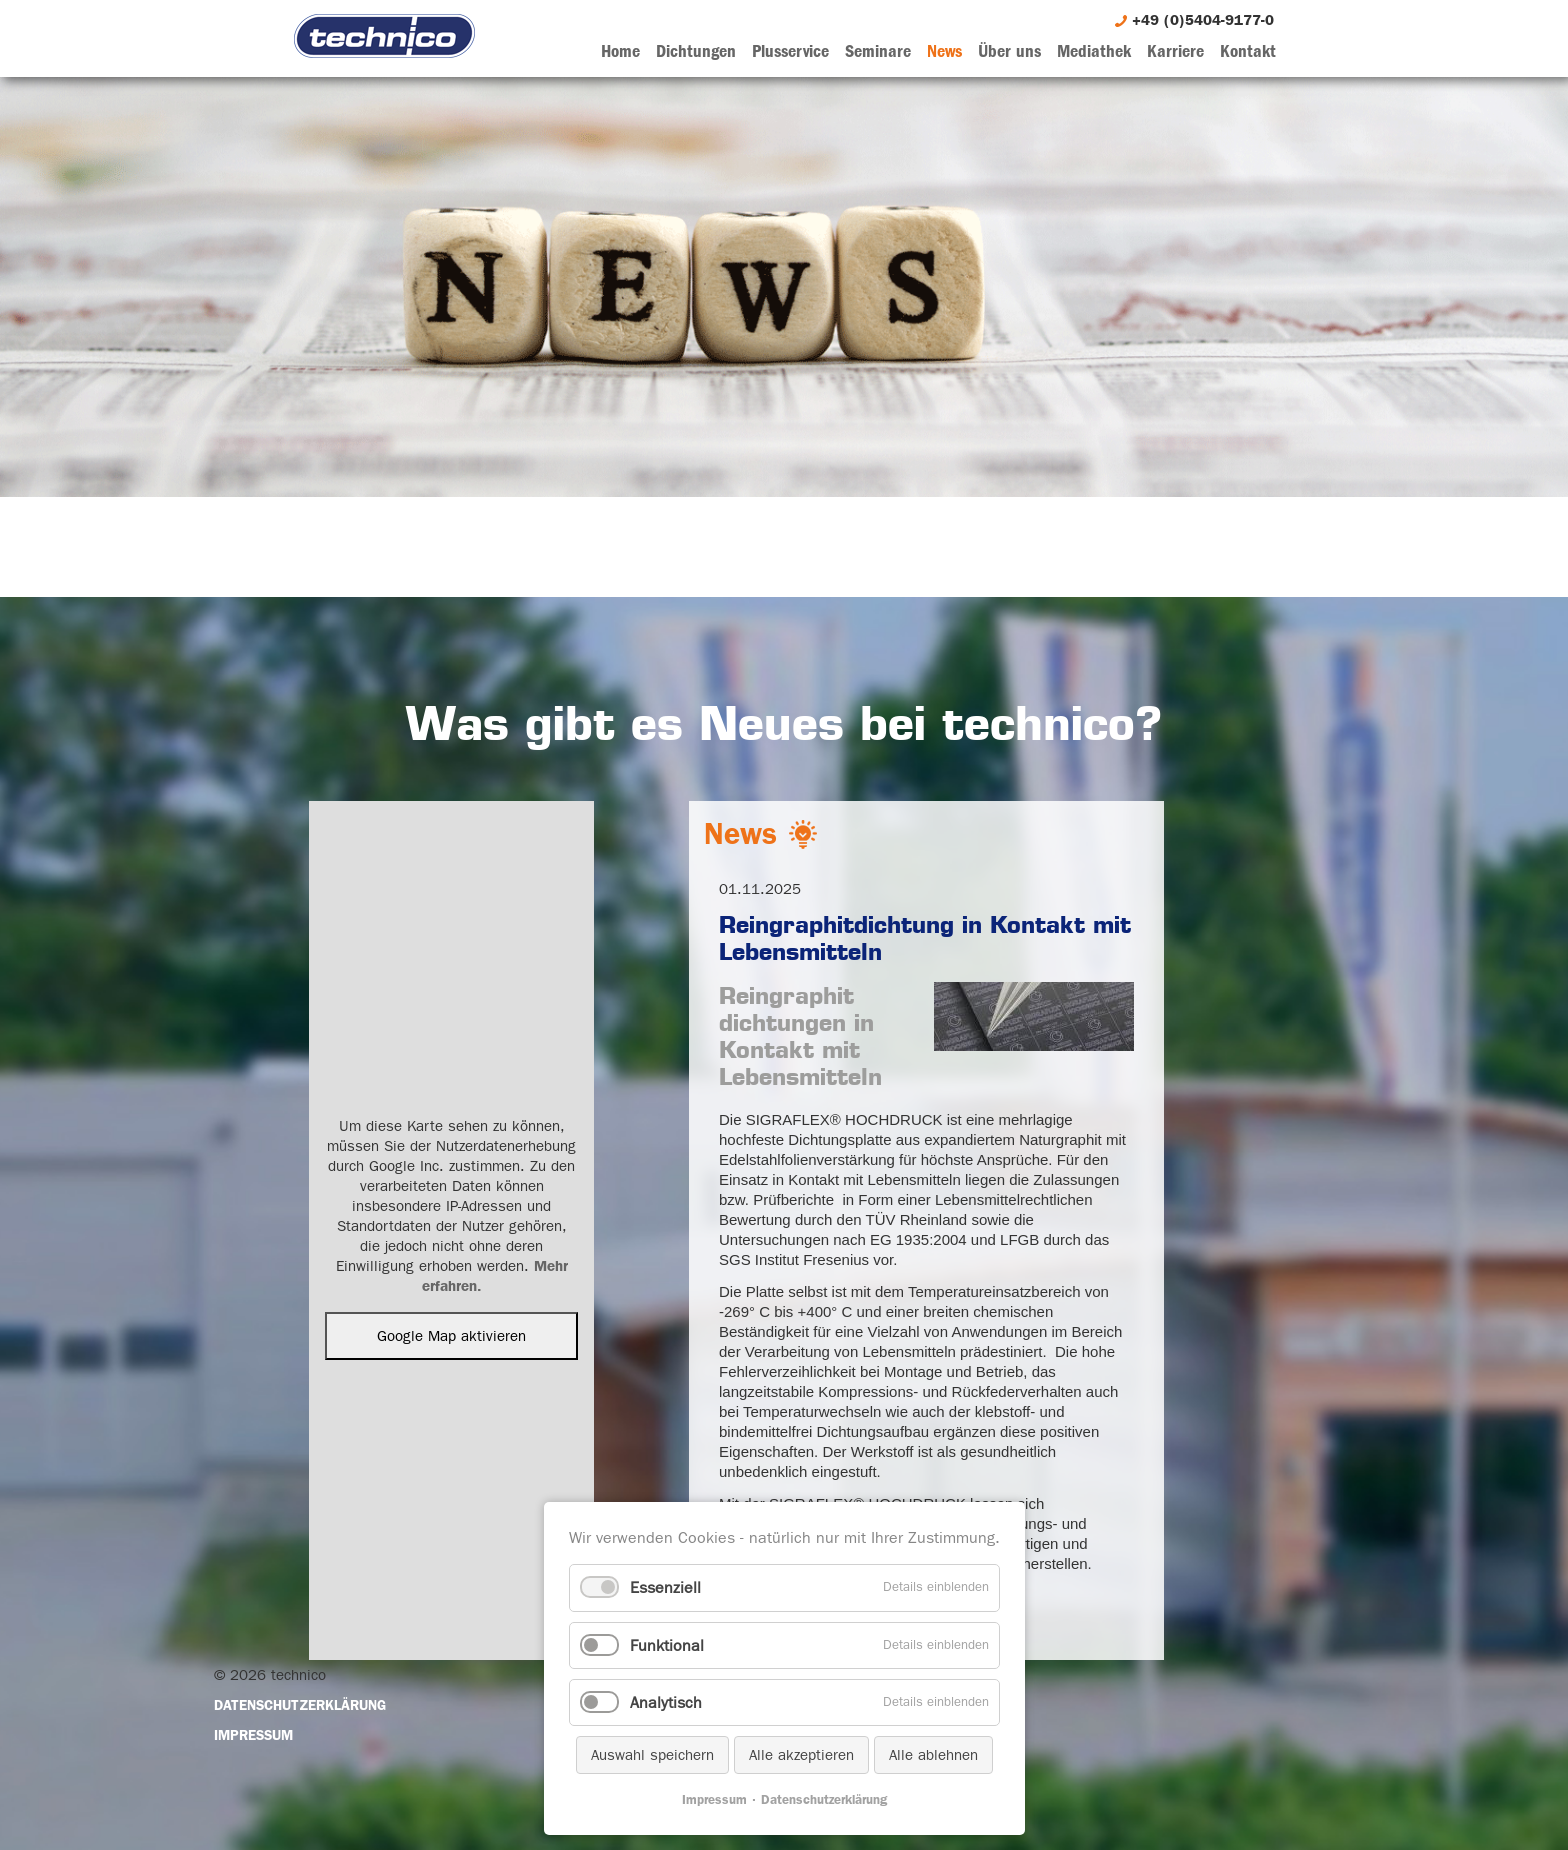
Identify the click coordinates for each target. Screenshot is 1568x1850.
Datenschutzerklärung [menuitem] (300, 1705)
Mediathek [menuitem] (1094, 51)
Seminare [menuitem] (878, 51)
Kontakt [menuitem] (1248, 51)
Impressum (714, 1799)
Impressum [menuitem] (253, 1735)
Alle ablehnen (933, 1755)
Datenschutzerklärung (824, 1799)
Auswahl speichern (652, 1755)
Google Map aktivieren (451, 1336)
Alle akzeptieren (801, 1755)
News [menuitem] (944, 51)
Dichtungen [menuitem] (696, 51)
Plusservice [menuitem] (790, 51)
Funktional (667, 1645)
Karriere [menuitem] (1175, 51)
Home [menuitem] (620, 51)
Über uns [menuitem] (1009, 51)
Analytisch (666, 1702)
